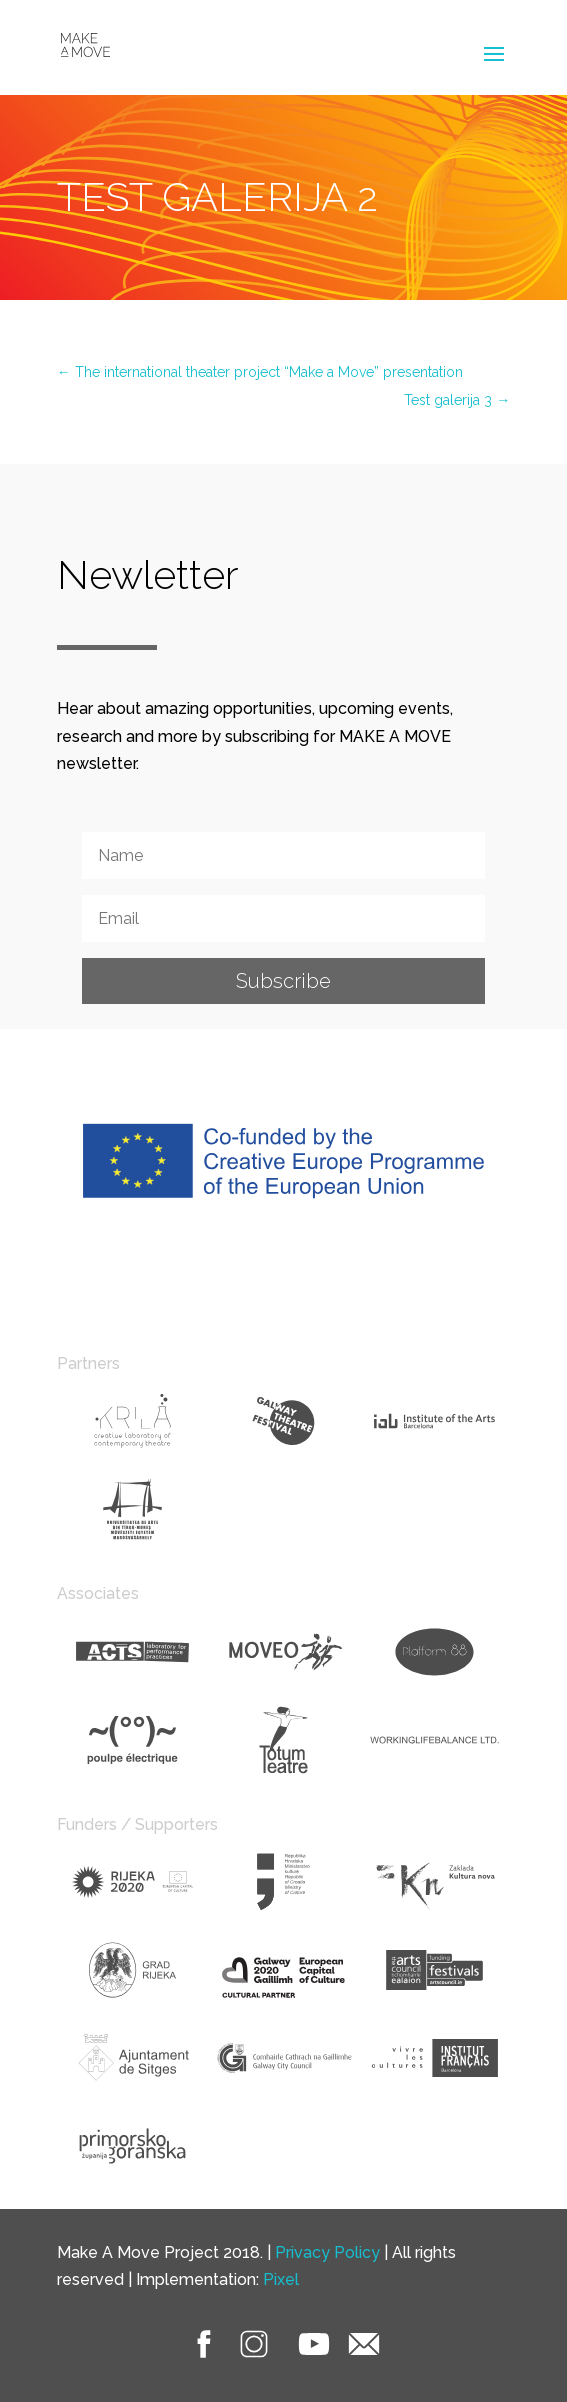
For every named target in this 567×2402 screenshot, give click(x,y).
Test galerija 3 (457, 400)
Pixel (281, 2279)
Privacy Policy (327, 2252)
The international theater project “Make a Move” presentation (260, 372)
